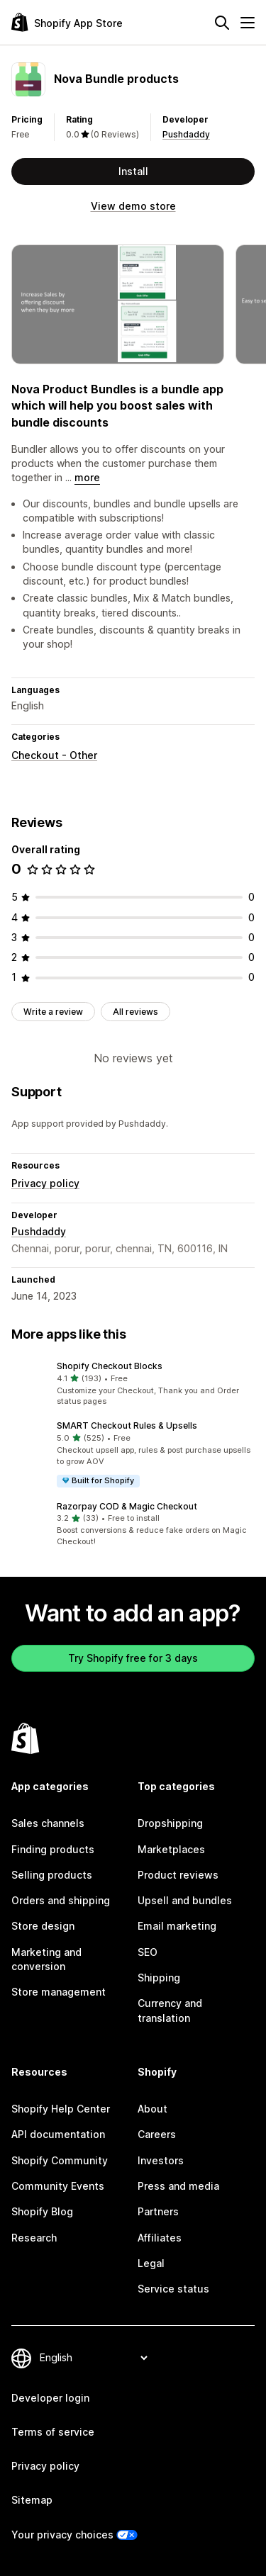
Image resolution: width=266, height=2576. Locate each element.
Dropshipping (170, 1823)
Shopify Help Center (60, 2109)
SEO (147, 1952)
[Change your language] (93, 2358)
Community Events (57, 2186)
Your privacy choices (62, 2535)
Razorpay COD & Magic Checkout (127, 1506)
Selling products (51, 1875)
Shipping (159, 1978)
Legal (151, 2263)
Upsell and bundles (185, 1900)
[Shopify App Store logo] (67, 22)
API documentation (58, 2134)
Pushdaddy (186, 134)
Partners (158, 2211)
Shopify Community (59, 2160)
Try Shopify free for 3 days (133, 1658)
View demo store (133, 206)
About (152, 2109)
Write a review (53, 1011)
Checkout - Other (54, 755)
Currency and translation (170, 2010)
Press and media (178, 2186)
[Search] (222, 23)
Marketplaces (171, 1849)
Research (34, 2238)
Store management (58, 1992)
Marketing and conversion (46, 1959)
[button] (133, 1384)
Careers (157, 2134)
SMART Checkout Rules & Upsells (127, 1425)
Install (133, 171)
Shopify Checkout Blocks (109, 1366)
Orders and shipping (60, 1900)
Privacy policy (45, 1183)
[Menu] (247, 23)
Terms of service (52, 2432)
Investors (161, 2160)
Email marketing (177, 1926)
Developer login (50, 2398)
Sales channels (47, 1823)
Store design (42, 1926)
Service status (173, 2289)
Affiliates (160, 2238)
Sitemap (31, 2500)
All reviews (135, 1011)
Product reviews (178, 1875)
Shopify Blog (42, 2211)
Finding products (52, 1849)
